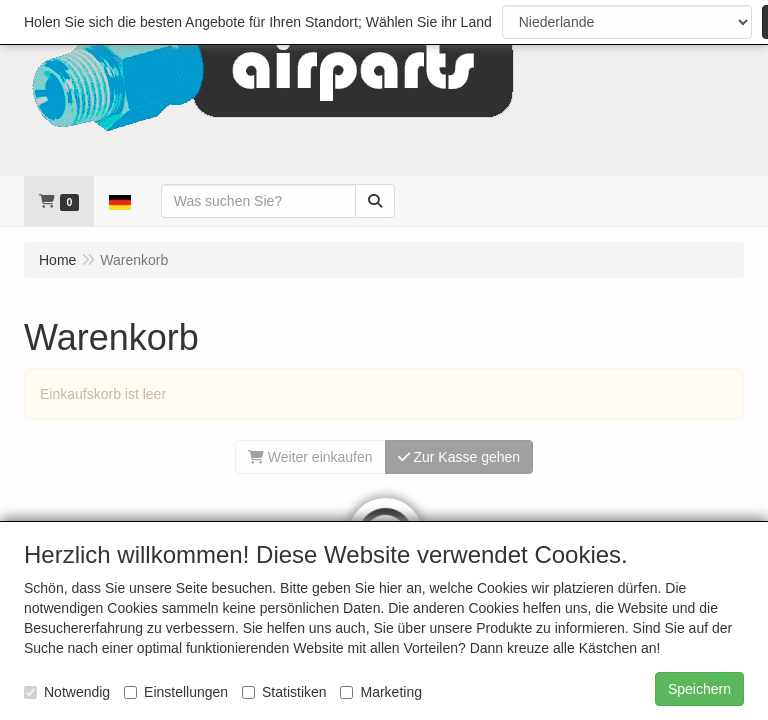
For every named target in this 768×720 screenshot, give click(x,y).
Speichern (699, 689)
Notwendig (67, 692)
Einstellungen (176, 692)
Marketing (380, 692)
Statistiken (284, 692)
